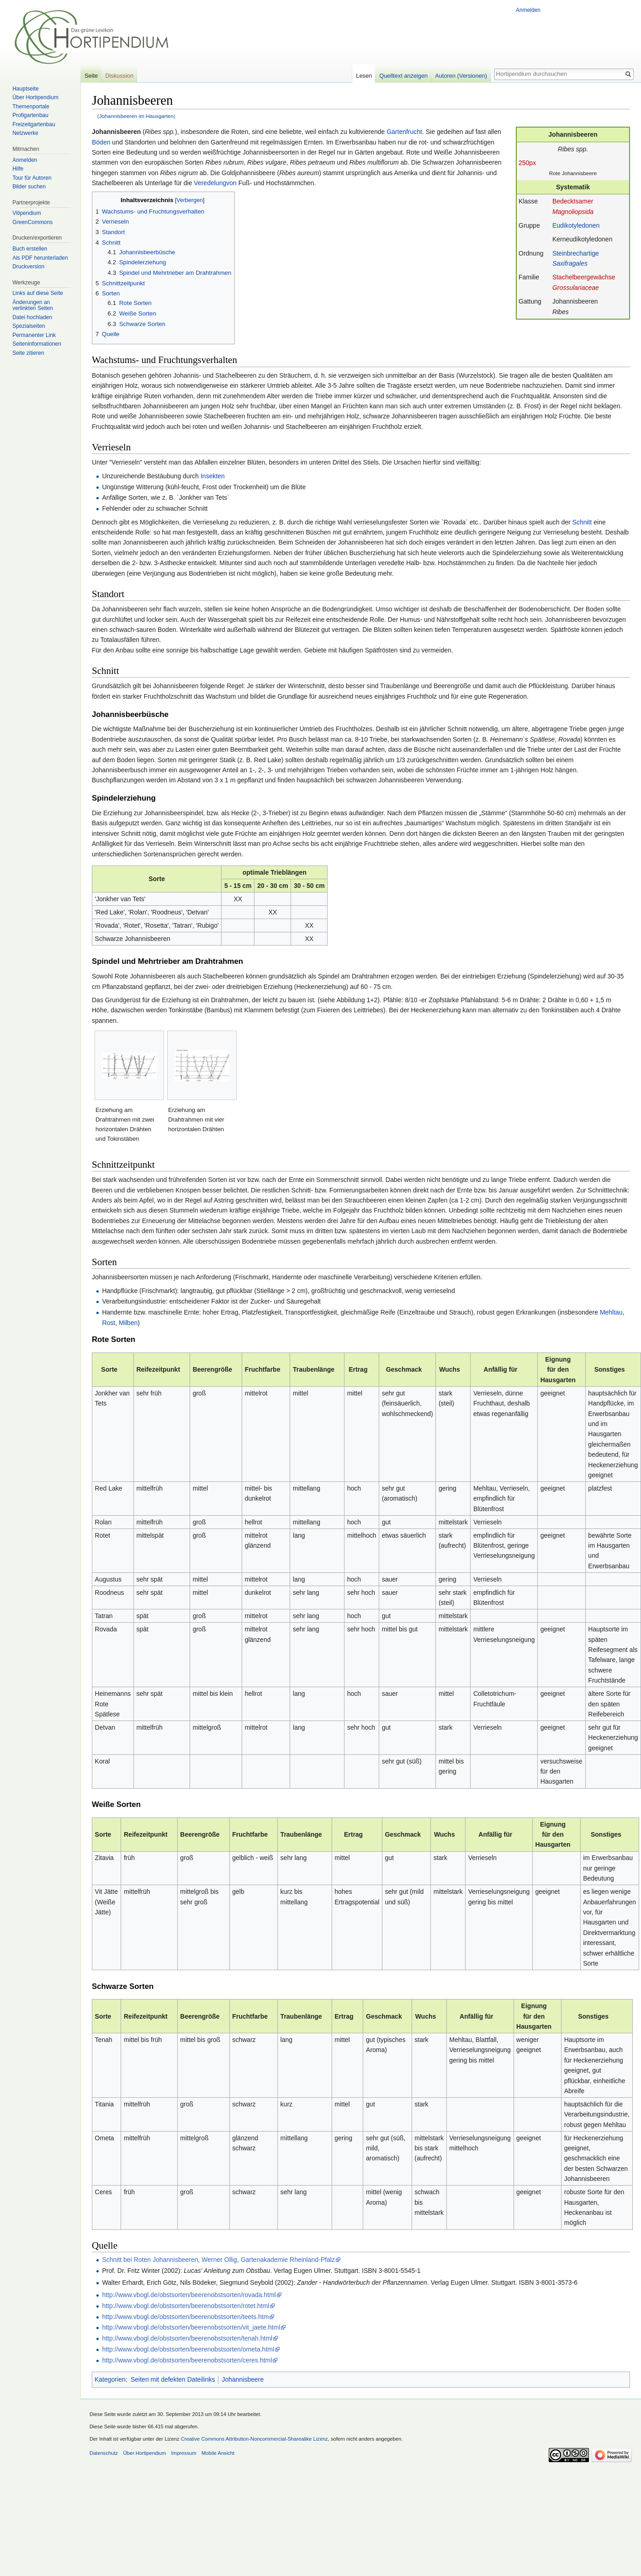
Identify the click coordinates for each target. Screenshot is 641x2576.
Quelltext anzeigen (403, 75)
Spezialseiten (28, 326)
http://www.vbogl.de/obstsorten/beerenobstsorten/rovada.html (189, 2294)
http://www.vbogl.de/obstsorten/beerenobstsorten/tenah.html (187, 2338)
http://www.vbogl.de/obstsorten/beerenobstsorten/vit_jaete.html (191, 2327)
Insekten (213, 476)
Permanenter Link (34, 335)
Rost (108, 1322)
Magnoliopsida (572, 211)
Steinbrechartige (575, 253)
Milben (128, 1322)
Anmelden (528, 10)
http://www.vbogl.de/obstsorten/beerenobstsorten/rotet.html (185, 2305)
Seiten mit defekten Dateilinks (173, 2379)
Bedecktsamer (572, 201)
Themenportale (30, 106)
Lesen (364, 75)
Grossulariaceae (575, 287)
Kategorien (110, 2379)
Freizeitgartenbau (33, 124)
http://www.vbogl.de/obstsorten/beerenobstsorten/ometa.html (188, 2349)
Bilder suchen (29, 186)
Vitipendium (26, 213)
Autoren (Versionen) (461, 75)
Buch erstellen (29, 249)
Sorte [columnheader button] (109, 1369)
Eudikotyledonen (576, 225)
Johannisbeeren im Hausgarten (136, 116)
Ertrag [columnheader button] (358, 1369)
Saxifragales (570, 263)
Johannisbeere (243, 2379)
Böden (101, 142)
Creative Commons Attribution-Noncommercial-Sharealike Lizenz (254, 2439)
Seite (91, 75)
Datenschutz (104, 2453)
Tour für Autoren (31, 178)
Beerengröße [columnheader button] (212, 1369)
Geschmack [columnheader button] (404, 1369)
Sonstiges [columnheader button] (609, 1369)
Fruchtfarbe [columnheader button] (263, 1369)
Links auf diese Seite (37, 293)
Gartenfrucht (404, 131)
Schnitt (582, 522)
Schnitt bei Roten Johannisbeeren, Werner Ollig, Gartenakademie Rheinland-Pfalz (218, 2259)
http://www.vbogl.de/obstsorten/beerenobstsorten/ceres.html (187, 2360)
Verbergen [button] (189, 200)
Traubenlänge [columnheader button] (313, 1369)
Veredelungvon (215, 183)
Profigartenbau (30, 115)
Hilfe (17, 169)
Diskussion (119, 75)
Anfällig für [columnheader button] (501, 1369)
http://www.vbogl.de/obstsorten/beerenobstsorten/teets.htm (185, 2316)
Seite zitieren (28, 353)
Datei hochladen (32, 317)
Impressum (183, 2453)
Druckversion (28, 266)
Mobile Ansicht (217, 2453)
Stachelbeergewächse (583, 277)
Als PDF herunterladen (40, 258)
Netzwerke (25, 133)
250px (527, 162)
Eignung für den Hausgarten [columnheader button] (558, 1370)
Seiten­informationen (36, 344)
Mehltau (611, 1312)
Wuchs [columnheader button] (449, 1369)
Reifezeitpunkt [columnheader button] (158, 1369)
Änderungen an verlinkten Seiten (32, 305)
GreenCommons (32, 222)
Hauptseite (25, 89)
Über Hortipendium (35, 97)
